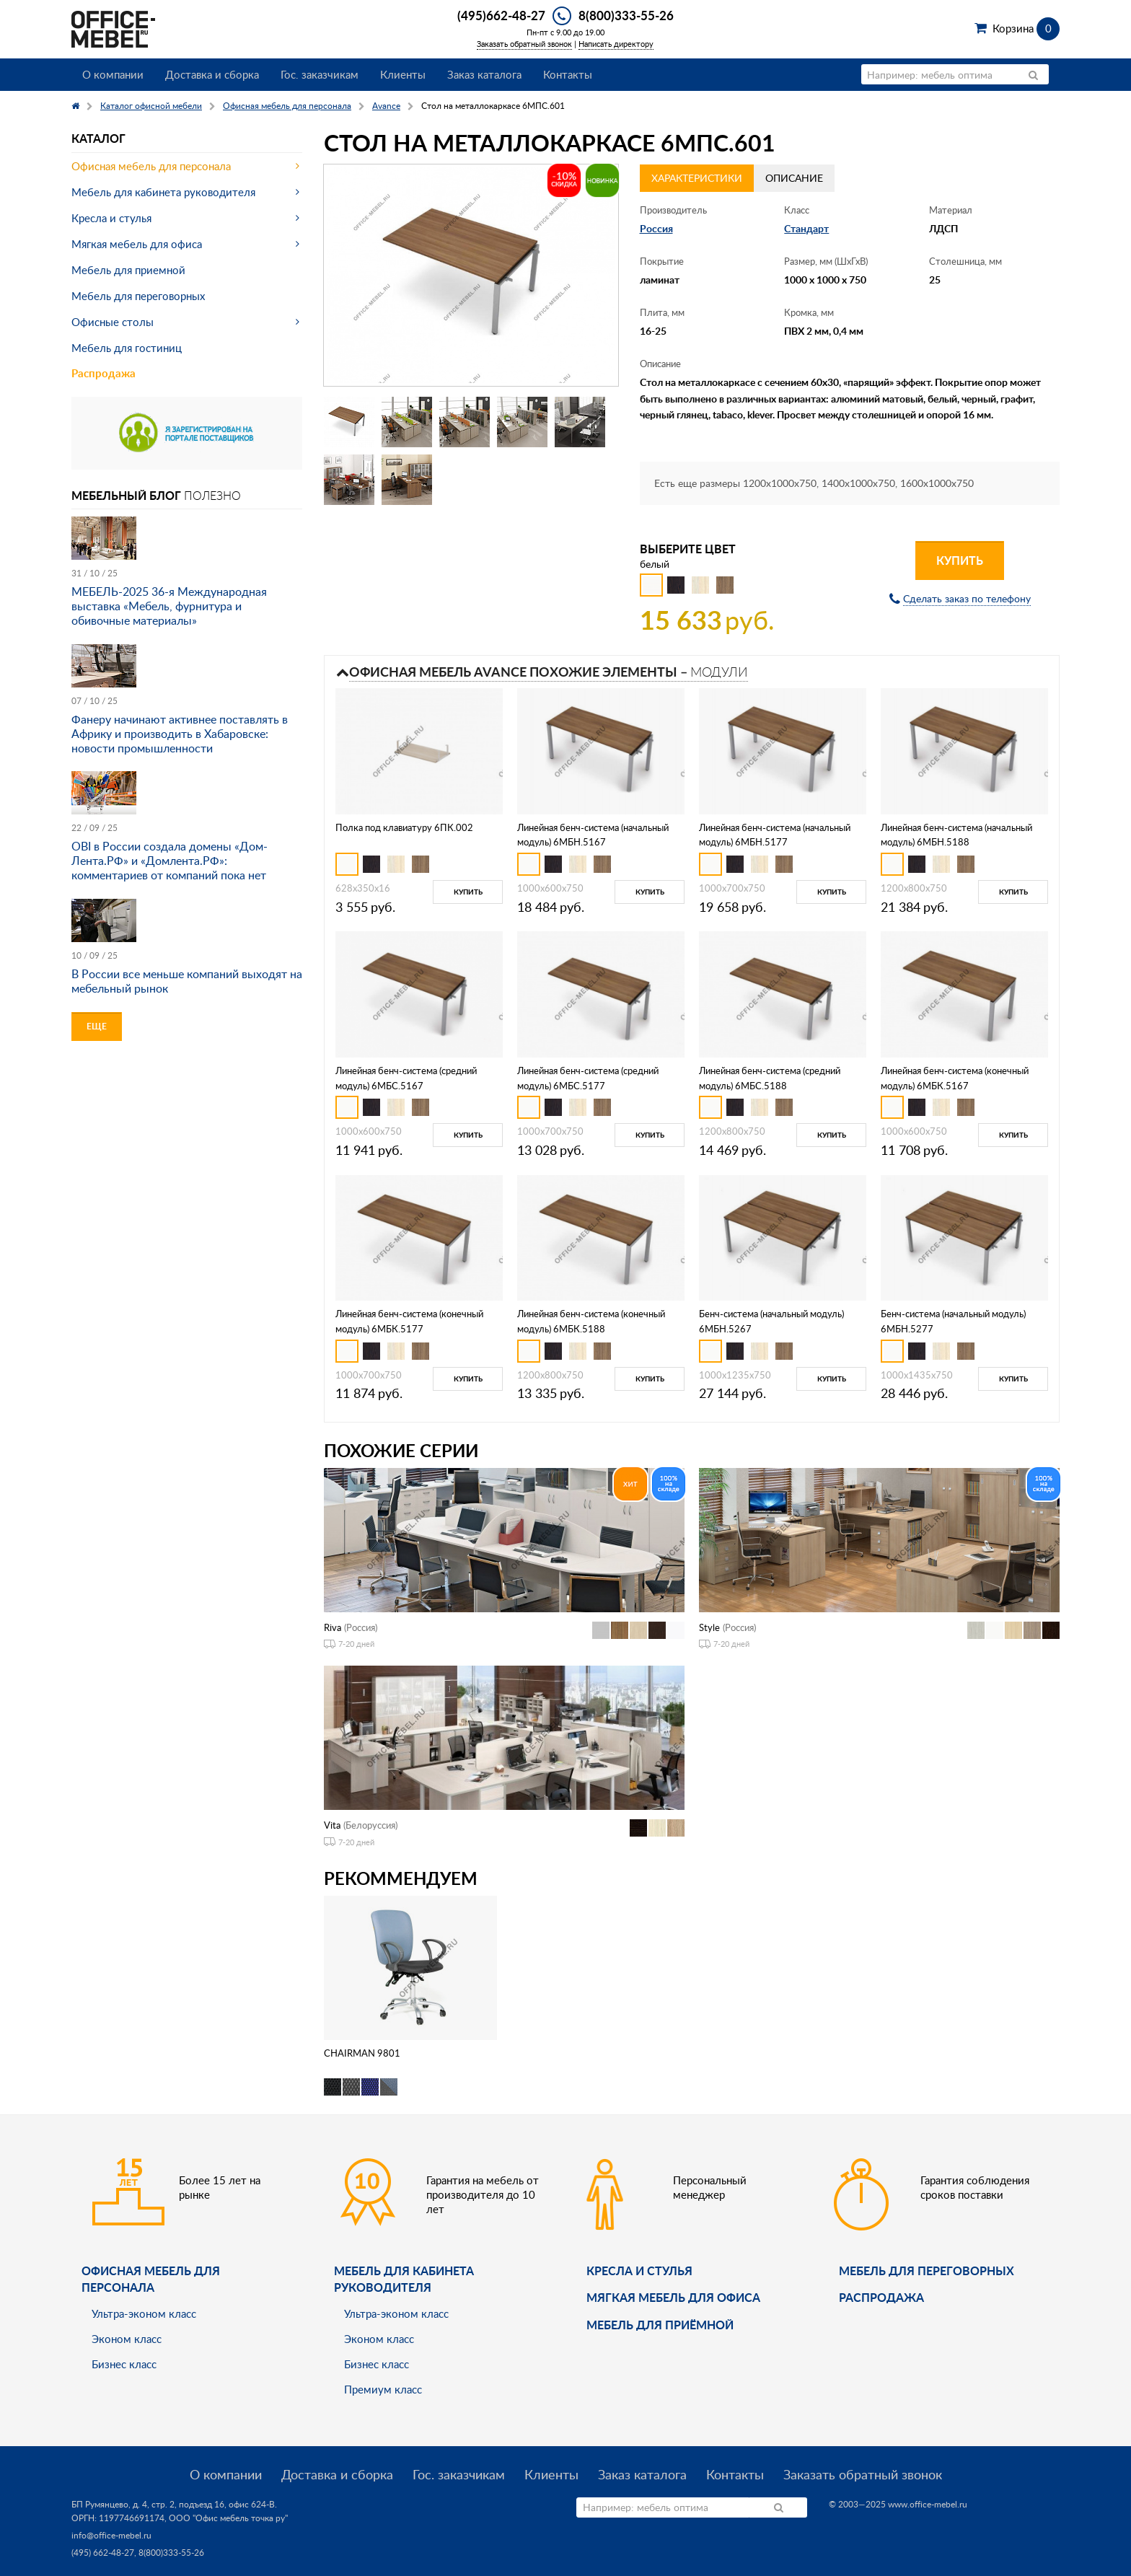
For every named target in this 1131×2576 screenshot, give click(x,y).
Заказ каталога (484, 74)
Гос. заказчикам (319, 74)
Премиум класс (383, 2389)
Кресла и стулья (111, 218)
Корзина (1026, 28)
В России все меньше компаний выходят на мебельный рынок (186, 981)
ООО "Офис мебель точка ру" (228, 2518)
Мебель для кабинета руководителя (163, 192)
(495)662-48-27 (501, 15)
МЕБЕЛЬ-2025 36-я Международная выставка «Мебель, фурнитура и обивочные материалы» (169, 606)
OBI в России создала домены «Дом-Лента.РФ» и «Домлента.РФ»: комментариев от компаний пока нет (169, 860)
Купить (959, 560)
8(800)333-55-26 (626, 15)
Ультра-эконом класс (144, 2313)
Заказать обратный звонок (524, 43)
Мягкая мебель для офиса (136, 244)
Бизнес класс (124, 2364)
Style (709, 1627)
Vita (332, 1825)
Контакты (567, 74)
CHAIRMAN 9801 (362, 2053)
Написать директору (615, 43)
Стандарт (806, 228)
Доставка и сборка (212, 74)
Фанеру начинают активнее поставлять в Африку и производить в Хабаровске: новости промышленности (179, 733)
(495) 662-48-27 (102, 2552)
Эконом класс (127, 2338)
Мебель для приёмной (660, 2324)
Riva (332, 1627)
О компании (113, 74)
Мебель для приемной (128, 270)
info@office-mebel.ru (111, 2535)
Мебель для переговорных (138, 296)
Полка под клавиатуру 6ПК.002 (404, 827)
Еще (97, 1026)
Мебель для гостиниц (126, 347)
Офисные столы (112, 322)
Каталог (98, 138)
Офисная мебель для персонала (151, 166)
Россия (656, 228)
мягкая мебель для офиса (673, 2297)
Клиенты (403, 74)
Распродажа (103, 373)
